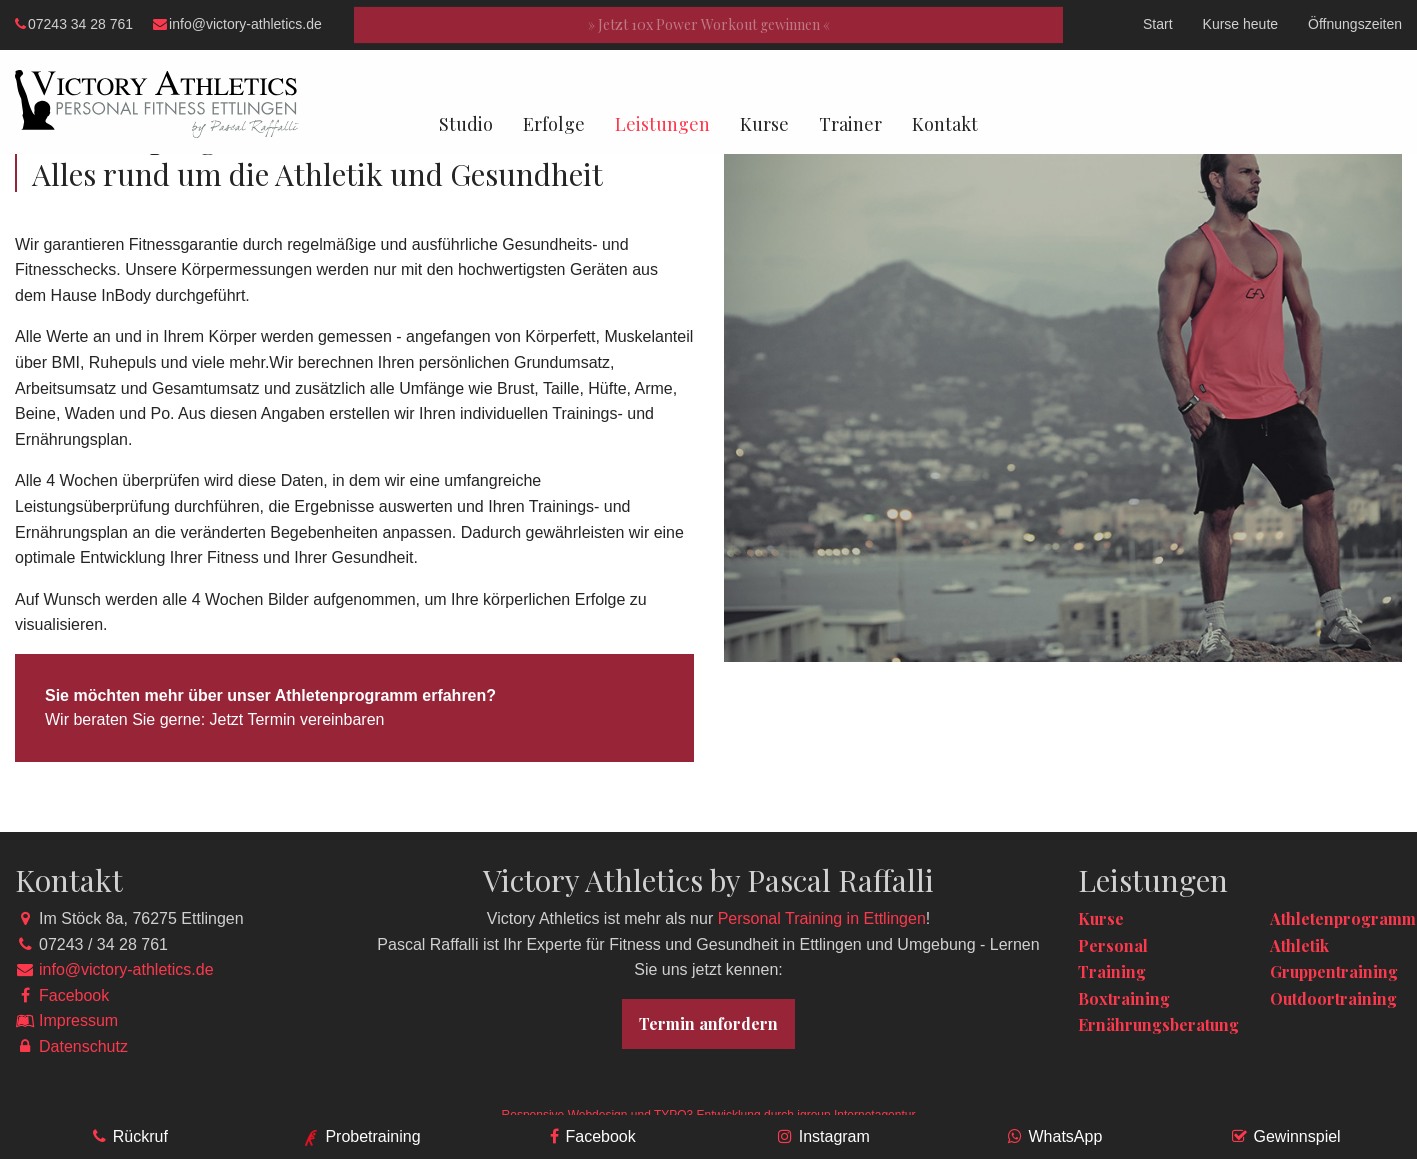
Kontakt (945, 124)
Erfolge (554, 124)
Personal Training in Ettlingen (822, 918)
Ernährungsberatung (1158, 1024)
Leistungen (662, 124)
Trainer (850, 124)
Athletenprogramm (1343, 918)
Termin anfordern (708, 1023)
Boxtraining (1124, 998)
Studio (466, 124)
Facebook (74, 995)
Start (1158, 24)
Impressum (78, 1020)
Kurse (764, 124)
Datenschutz (83, 1046)
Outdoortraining (1333, 998)
